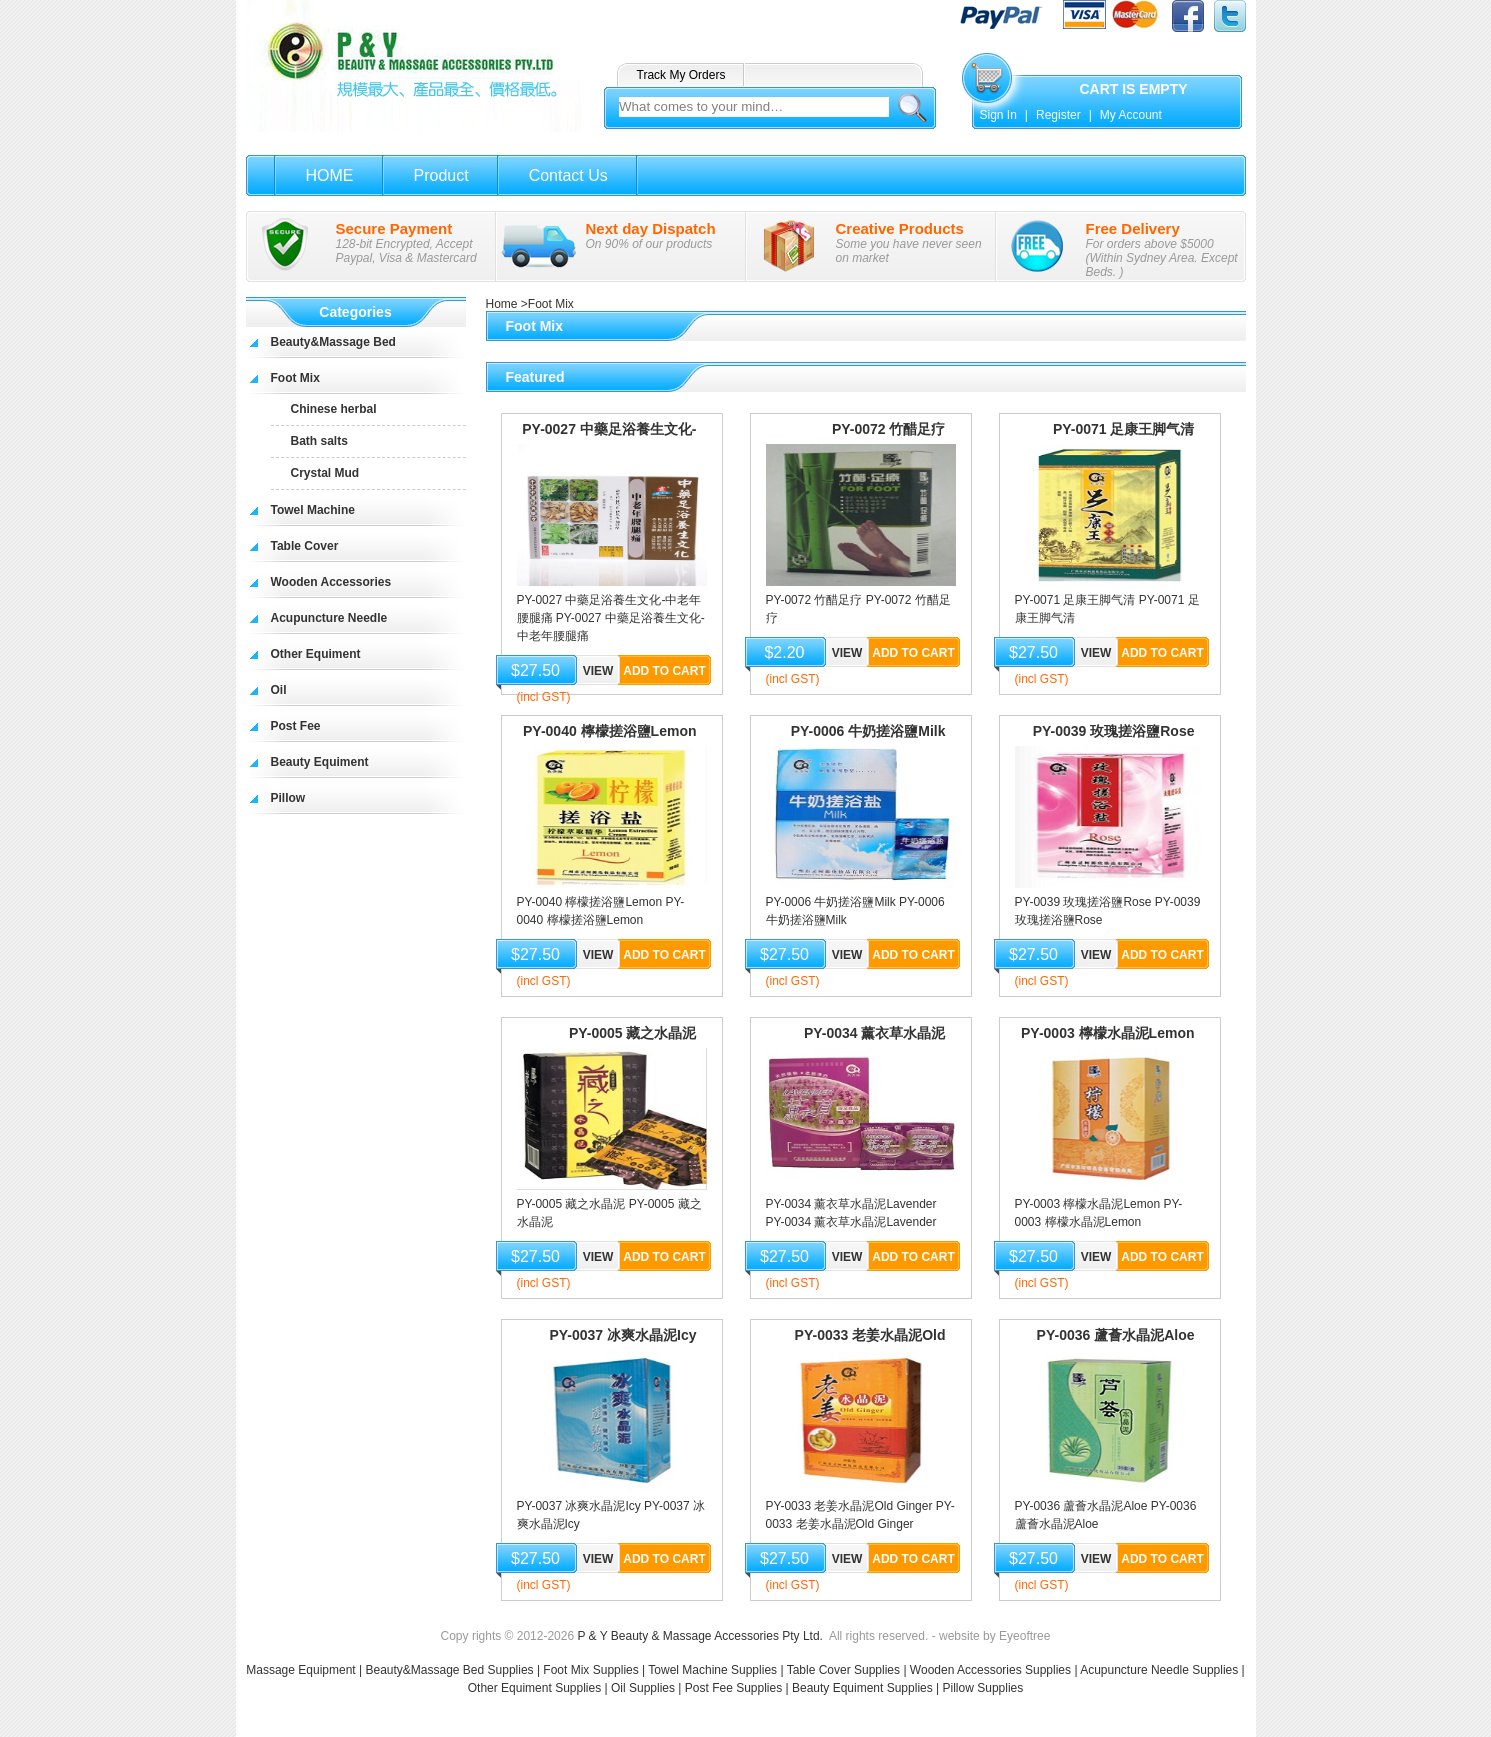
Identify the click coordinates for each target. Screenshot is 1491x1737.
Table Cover (305, 546)
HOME (330, 175)
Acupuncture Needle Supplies (1159, 1670)
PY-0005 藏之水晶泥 (633, 1033)
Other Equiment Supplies (534, 1688)
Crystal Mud (325, 473)
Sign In (998, 115)
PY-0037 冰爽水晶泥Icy (622, 1335)
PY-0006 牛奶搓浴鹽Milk (868, 731)
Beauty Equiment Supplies (862, 1688)
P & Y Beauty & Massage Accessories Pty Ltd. (699, 1636)
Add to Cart (664, 671)
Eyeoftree (1024, 1636)
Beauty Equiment (320, 762)
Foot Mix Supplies (590, 1670)
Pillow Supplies (983, 1688)
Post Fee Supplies (733, 1688)
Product (441, 175)
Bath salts (319, 441)
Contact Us (568, 175)
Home (502, 304)
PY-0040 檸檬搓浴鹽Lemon (610, 731)
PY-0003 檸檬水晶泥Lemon (1108, 1033)
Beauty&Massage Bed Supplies (449, 1670)
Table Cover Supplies (843, 1670)
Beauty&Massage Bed (333, 342)
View (598, 671)
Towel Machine (313, 510)
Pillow (288, 798)
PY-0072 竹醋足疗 (889, 429)
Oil (279, 690)
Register (1058, 115)
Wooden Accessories (331, 582)
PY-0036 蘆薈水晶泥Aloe (1116, 1335)
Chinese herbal (334, 409)
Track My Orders (681, 75)
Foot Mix (295, 378)
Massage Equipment (302, 1670)
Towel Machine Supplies (712, 1670)
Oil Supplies (643, 1688)
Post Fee (296, 726)
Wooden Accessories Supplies (990, 1670)
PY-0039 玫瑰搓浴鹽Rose (1114, 731)
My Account (1131, 115)
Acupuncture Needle (329, 618)
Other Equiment (316, 654)
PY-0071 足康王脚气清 (1124, 429)
